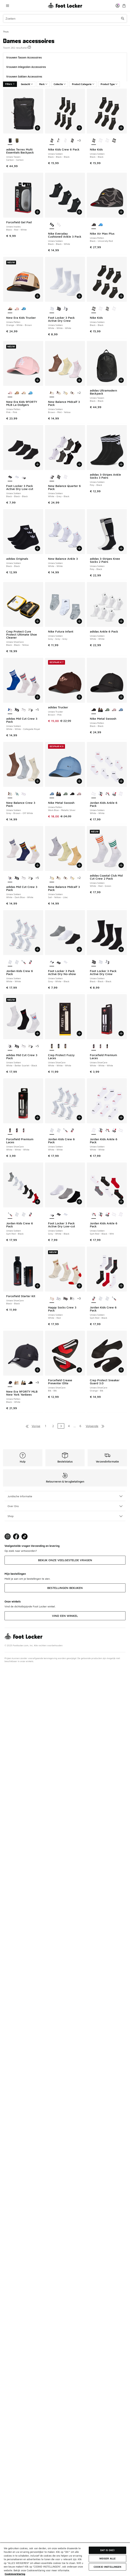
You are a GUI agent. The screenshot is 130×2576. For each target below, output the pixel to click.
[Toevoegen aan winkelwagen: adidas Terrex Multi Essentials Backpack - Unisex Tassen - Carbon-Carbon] (37, 128)
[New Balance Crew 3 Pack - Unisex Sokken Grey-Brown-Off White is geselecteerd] (10, 794)
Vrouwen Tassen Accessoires (24, 57)
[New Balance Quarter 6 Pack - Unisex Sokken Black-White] (58, 477)
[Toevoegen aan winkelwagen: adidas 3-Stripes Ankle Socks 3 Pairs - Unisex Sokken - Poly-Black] (121, 464)
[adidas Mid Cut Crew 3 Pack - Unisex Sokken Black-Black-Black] (17, 710)
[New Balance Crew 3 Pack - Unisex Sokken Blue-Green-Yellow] (17, 794)
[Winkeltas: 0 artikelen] (123, 5)
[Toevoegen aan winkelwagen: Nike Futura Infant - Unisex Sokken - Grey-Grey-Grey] (79, 621)
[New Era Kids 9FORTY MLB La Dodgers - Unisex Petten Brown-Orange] (17, 393)
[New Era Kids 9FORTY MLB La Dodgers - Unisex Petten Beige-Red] (23, 393)
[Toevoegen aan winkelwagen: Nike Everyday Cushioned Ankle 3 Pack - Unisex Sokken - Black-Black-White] (79, 212)
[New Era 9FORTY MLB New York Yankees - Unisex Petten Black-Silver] (30, 1383)
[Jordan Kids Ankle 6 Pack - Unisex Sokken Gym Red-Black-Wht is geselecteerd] (93, 1214)
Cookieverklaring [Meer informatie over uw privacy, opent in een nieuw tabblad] (15, 2573)
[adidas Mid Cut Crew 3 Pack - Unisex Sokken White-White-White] (23, 710)
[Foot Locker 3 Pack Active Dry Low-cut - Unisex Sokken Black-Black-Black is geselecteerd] (10, 477)
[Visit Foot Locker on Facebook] (16, 1536)
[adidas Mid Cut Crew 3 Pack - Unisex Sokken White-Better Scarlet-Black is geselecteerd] (10, 1046)
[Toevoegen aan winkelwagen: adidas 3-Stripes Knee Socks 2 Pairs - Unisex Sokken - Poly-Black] (121, 548)
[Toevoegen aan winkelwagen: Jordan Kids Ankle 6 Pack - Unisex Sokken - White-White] (121, 781)
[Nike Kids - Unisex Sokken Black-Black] (114, 141)
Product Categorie (83, 84)
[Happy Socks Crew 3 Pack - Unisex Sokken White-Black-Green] (58, 1299)
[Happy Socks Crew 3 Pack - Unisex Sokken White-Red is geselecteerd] (52, 1299)
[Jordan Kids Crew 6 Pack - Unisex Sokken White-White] (17, 962)
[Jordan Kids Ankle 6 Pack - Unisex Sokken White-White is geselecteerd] (93, 794)
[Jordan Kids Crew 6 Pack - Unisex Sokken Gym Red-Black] (23, 962)
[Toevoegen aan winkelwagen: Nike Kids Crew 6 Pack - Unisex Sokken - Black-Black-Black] (79, 128)
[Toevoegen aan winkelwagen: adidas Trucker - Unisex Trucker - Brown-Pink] (79, 697)
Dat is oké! (107, 2550)
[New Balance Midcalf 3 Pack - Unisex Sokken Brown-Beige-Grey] (58, 393)
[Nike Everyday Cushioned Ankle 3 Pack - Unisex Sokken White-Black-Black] (58, 225)
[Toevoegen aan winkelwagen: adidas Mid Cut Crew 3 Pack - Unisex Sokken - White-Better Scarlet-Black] (37, 1033)
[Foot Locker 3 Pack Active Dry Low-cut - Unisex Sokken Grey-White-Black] (23, 477)
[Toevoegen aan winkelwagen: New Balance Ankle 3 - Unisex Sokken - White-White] (79, 548)
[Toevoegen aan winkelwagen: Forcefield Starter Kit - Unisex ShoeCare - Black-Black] (37, 1285)
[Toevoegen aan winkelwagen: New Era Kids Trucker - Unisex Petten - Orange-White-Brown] (37, 296)
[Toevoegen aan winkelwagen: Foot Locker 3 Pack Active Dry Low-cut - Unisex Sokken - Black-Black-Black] (37, 464)
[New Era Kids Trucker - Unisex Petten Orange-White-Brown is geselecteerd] (10, 309)
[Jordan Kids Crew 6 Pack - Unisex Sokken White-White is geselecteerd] (10, 962)
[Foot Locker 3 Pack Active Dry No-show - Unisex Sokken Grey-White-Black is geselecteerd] (52, 962)
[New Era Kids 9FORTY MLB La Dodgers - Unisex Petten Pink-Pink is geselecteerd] (10, 393)
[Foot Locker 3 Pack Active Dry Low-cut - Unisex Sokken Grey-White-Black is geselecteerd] (52, 1214)
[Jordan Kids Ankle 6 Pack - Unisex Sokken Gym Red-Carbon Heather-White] (100, 794)
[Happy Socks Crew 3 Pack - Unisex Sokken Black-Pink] (65, 1299)
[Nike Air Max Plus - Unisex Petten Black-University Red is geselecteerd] (93, 225)
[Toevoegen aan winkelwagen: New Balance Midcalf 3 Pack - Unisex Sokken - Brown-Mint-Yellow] (79, 380)
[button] (29, 47)
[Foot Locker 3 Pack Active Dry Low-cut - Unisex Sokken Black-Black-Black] (58, 1214)
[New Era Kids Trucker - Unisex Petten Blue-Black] (23, 309)
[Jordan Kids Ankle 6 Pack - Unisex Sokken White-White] (121, 794)
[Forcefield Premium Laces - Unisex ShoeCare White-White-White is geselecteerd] (93, 1046)
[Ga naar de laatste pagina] (103, 1426)
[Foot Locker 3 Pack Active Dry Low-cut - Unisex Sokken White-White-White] (17, 477)
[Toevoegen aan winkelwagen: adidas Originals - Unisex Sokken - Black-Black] (37, 548)
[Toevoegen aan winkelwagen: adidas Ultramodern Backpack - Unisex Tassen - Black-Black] (121, 380)
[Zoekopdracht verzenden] (123, 18)
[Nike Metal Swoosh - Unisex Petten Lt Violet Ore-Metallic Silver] (114, 710)
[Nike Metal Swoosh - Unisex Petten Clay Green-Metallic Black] (107, 710)
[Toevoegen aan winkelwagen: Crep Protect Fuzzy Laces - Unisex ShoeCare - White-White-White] (79, 1033)
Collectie (60, 84)
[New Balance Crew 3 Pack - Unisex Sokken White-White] (23, 794)
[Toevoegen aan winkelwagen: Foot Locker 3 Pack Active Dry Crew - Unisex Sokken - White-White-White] (79, 296)
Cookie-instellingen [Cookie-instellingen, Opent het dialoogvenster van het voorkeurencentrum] (107, 2566)
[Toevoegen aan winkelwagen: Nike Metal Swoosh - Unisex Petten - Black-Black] (121, 697)
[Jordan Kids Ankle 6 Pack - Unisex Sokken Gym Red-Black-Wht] (107, 794)
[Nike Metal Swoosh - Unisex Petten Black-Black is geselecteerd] (93, 710)
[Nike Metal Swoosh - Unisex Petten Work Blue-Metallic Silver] (121, 710)
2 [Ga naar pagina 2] (53, 1426)
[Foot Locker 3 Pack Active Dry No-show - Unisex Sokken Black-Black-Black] (58, 962)
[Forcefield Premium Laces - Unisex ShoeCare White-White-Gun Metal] (100, 1046)
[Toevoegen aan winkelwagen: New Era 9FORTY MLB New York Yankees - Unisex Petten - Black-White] (37, 1370)
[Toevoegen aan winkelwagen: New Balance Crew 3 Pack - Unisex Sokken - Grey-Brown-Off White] (37, 781)
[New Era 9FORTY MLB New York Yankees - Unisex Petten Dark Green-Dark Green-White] (23, 1383)
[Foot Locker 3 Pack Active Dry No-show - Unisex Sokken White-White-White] (65, 962)
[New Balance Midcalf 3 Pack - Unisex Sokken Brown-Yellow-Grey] (72, 393)
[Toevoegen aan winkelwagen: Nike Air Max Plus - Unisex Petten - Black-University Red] (121, 212)
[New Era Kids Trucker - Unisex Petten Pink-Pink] (17, 309)
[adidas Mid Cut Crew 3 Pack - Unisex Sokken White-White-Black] (30, 710)
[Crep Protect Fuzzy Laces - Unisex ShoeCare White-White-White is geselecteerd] (52, 1046)
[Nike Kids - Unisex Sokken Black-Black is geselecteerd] (93, 141)
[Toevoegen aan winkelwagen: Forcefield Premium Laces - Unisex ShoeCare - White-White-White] (121, 1033)
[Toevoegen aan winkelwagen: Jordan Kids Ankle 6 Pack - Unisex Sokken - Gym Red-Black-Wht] (121, 1201)
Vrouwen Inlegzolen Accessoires (26, 66)
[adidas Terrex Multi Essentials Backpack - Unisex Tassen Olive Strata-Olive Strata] (17, 141)
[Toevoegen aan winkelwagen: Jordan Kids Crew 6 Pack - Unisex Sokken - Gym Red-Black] (37, 1201)
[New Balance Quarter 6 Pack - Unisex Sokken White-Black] (65, 477)
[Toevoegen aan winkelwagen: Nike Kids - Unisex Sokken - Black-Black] (121, 128)
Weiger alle (107, 2558)
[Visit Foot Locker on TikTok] (24, 1536)
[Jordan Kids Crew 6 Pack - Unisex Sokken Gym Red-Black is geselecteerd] (10, 1214)
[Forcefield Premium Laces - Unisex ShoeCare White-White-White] (107, 1046)
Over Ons (65, 1506)
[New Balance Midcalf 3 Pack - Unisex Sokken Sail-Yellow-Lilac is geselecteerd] (52, 878)
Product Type (109, 84)
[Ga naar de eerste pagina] (27, 1426)
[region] (65, 2559)
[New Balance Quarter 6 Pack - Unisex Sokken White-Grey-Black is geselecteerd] (52, 477)
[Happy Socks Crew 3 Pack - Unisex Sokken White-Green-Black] (72, 1299)
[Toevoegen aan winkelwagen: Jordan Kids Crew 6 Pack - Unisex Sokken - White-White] (37, 949)
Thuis (5, 31)
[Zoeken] (65, 18)
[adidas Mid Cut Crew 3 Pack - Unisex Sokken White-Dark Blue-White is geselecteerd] (10, 878)
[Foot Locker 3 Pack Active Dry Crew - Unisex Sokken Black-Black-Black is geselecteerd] (93, 962)
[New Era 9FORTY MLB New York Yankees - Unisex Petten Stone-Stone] (17, 1383)
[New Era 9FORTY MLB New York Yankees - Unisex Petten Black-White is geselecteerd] (10, 1383)
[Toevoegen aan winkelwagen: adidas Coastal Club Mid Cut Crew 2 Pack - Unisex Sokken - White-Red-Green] (121, 865)
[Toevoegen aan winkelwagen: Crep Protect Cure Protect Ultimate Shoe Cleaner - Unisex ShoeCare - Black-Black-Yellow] (37, 621)
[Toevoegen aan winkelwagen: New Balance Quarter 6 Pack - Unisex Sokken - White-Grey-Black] (79, 464)
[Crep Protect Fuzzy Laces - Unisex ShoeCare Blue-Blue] (58, 1046)
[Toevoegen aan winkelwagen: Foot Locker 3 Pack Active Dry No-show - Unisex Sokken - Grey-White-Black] (79, 949)
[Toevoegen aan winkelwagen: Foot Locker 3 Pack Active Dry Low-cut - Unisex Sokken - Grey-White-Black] (79, 1201)
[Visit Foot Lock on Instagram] (8, 1536)
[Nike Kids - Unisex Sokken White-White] (100, 141)
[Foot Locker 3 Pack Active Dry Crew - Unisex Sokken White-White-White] (100, 962)
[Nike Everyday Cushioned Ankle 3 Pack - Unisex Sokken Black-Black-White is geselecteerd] (52, 225)
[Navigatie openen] (8, 5)
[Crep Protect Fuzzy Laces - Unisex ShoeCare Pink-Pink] (65, 1046)
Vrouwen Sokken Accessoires (24, 76)
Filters (10, 84)
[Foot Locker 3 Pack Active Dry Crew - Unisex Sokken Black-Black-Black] (58, 309)
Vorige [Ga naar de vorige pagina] (36, 1426)
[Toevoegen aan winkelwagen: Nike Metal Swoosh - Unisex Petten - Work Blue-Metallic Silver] (79, 781)
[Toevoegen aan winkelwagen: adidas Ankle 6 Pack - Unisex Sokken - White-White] (121, 621)
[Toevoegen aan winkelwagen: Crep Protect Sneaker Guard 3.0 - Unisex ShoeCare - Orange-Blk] (121, 1370)
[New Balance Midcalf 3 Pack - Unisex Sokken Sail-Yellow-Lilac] (65, 393)
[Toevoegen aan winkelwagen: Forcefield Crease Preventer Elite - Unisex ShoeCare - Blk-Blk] (79, 1370)
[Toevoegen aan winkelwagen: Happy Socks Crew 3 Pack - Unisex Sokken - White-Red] (79, 1285)
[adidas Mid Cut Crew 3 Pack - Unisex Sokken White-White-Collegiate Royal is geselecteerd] (10, 710)
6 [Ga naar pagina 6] (80, 1426)
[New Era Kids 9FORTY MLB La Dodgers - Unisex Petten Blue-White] (30, 393)
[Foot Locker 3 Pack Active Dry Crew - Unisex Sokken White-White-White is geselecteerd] (52, 309)
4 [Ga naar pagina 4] (69, 1426)
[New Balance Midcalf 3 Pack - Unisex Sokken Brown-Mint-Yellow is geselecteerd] (52, 393)
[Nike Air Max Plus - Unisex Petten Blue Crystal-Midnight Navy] (100, 225)
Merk (43, 84)
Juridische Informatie (65, 1496)
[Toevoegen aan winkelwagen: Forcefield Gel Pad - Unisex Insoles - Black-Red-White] (37, 212)
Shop (65, 1516)
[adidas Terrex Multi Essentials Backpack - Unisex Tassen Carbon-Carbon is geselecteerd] (10, 141)
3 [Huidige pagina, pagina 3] (61, 1426)
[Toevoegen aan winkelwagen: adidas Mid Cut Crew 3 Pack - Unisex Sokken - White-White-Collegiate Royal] (37, 697)
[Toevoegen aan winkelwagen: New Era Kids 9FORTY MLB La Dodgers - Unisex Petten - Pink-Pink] (37, 380)
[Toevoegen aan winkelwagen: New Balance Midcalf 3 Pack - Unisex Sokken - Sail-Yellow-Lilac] (79, 865)
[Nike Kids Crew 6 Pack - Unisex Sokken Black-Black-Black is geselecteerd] (52, 141)
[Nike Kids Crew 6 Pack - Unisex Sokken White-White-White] (65, 141)
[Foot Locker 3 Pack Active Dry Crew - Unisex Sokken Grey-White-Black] (65, 309)
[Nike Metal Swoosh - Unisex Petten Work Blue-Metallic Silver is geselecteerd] (52, 794)
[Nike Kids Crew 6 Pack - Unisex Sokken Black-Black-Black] (72, 141)
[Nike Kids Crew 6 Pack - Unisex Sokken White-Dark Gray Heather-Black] (58, 141)
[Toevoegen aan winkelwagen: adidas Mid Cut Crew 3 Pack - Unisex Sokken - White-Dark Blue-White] (37, 865)
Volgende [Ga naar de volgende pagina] (92, 1426)
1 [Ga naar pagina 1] (45, 1426)
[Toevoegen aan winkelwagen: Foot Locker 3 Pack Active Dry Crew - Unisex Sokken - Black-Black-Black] (121, 949)
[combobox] (65, 18)
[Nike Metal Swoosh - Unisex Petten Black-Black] (72, 794)
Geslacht (27, 84)
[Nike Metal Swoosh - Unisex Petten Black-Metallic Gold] (100, 710)
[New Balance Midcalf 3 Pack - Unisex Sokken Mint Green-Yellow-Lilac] (72, 878)
